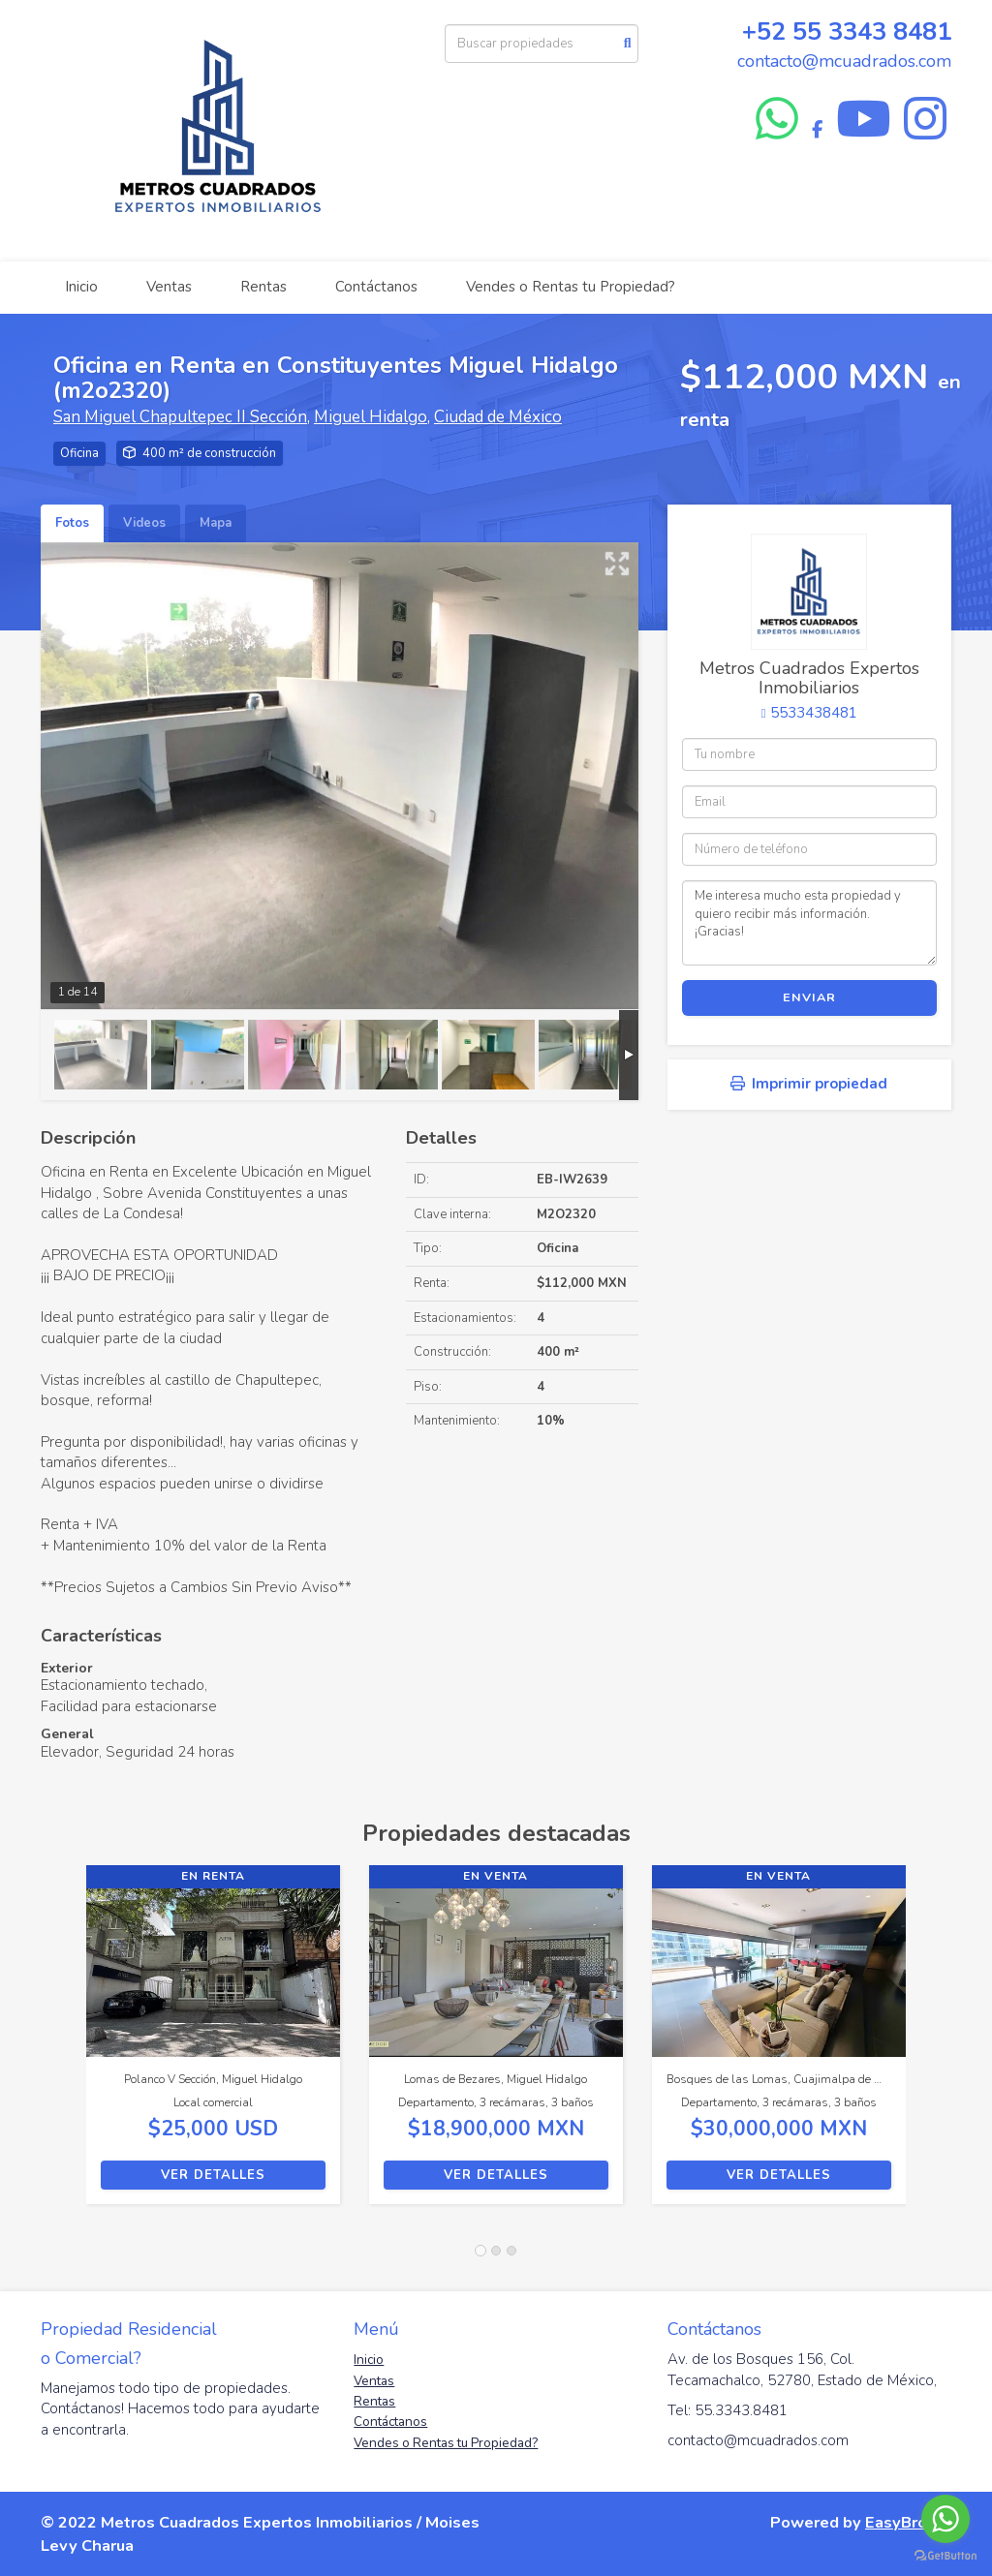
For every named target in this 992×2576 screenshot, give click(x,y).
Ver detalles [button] (213, 2175)
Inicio (81, 286)
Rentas (263, 286)
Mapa (216, 523)
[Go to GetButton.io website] (945, 2556)
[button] (63, 2044)
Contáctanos (376, 286)
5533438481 (813, 712)
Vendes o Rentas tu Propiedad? (570, 286)
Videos (144, 523)
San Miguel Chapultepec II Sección (180, 417)
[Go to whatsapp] (945, 2519)
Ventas (169, 286)
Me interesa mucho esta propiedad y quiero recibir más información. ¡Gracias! (809, 923)
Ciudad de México (498, 417)
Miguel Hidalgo (370, 417)
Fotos (72, 523)
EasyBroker (908, 2522)
